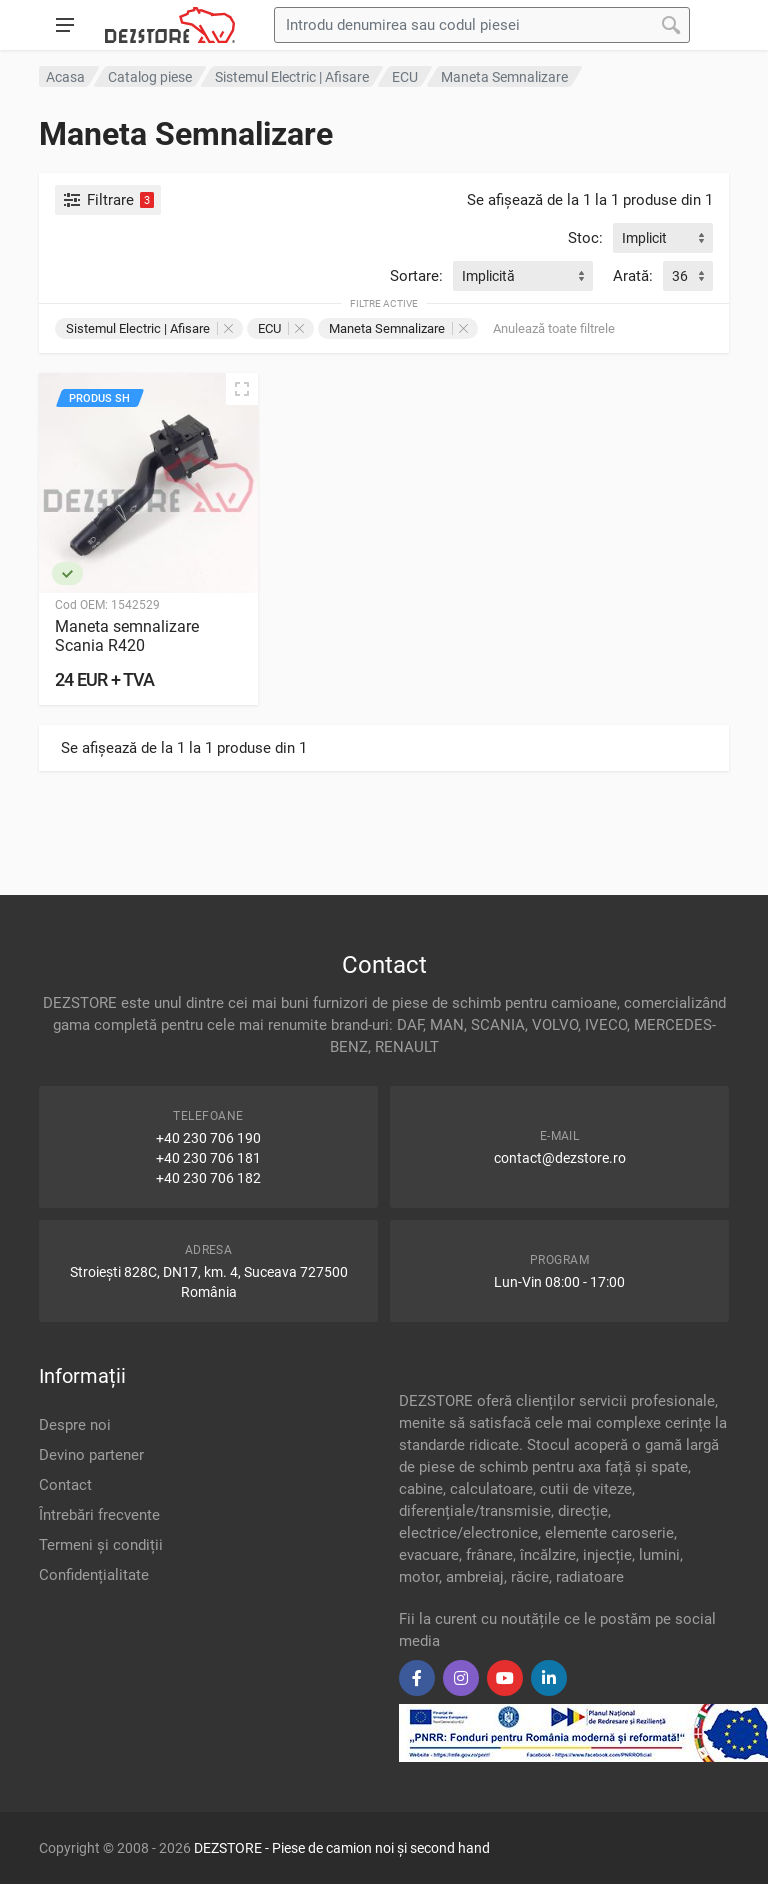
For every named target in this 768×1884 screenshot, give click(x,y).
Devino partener (91, 1455)
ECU (281, 328)
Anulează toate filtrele (554, 328)
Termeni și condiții (101, 1545)
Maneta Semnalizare (398, 328)
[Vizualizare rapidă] (242, 389)
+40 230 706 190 (208, 1138)
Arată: (633, 276)
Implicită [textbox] (488, 276)
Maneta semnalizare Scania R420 (127, 636)
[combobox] (663, 238)
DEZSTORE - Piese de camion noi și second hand (342, 1848)
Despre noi (75, 1425)
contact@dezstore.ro (560, 1158)
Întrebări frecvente (99, 1515)
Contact (65, 1485)
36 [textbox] (680, 276)
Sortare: (416, 276)
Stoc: (585, 238)
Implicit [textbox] (644, 238)
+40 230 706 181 (208, 1158)
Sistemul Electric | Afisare (149, 328)
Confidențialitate (94, 1575)
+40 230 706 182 (208, 1178)
